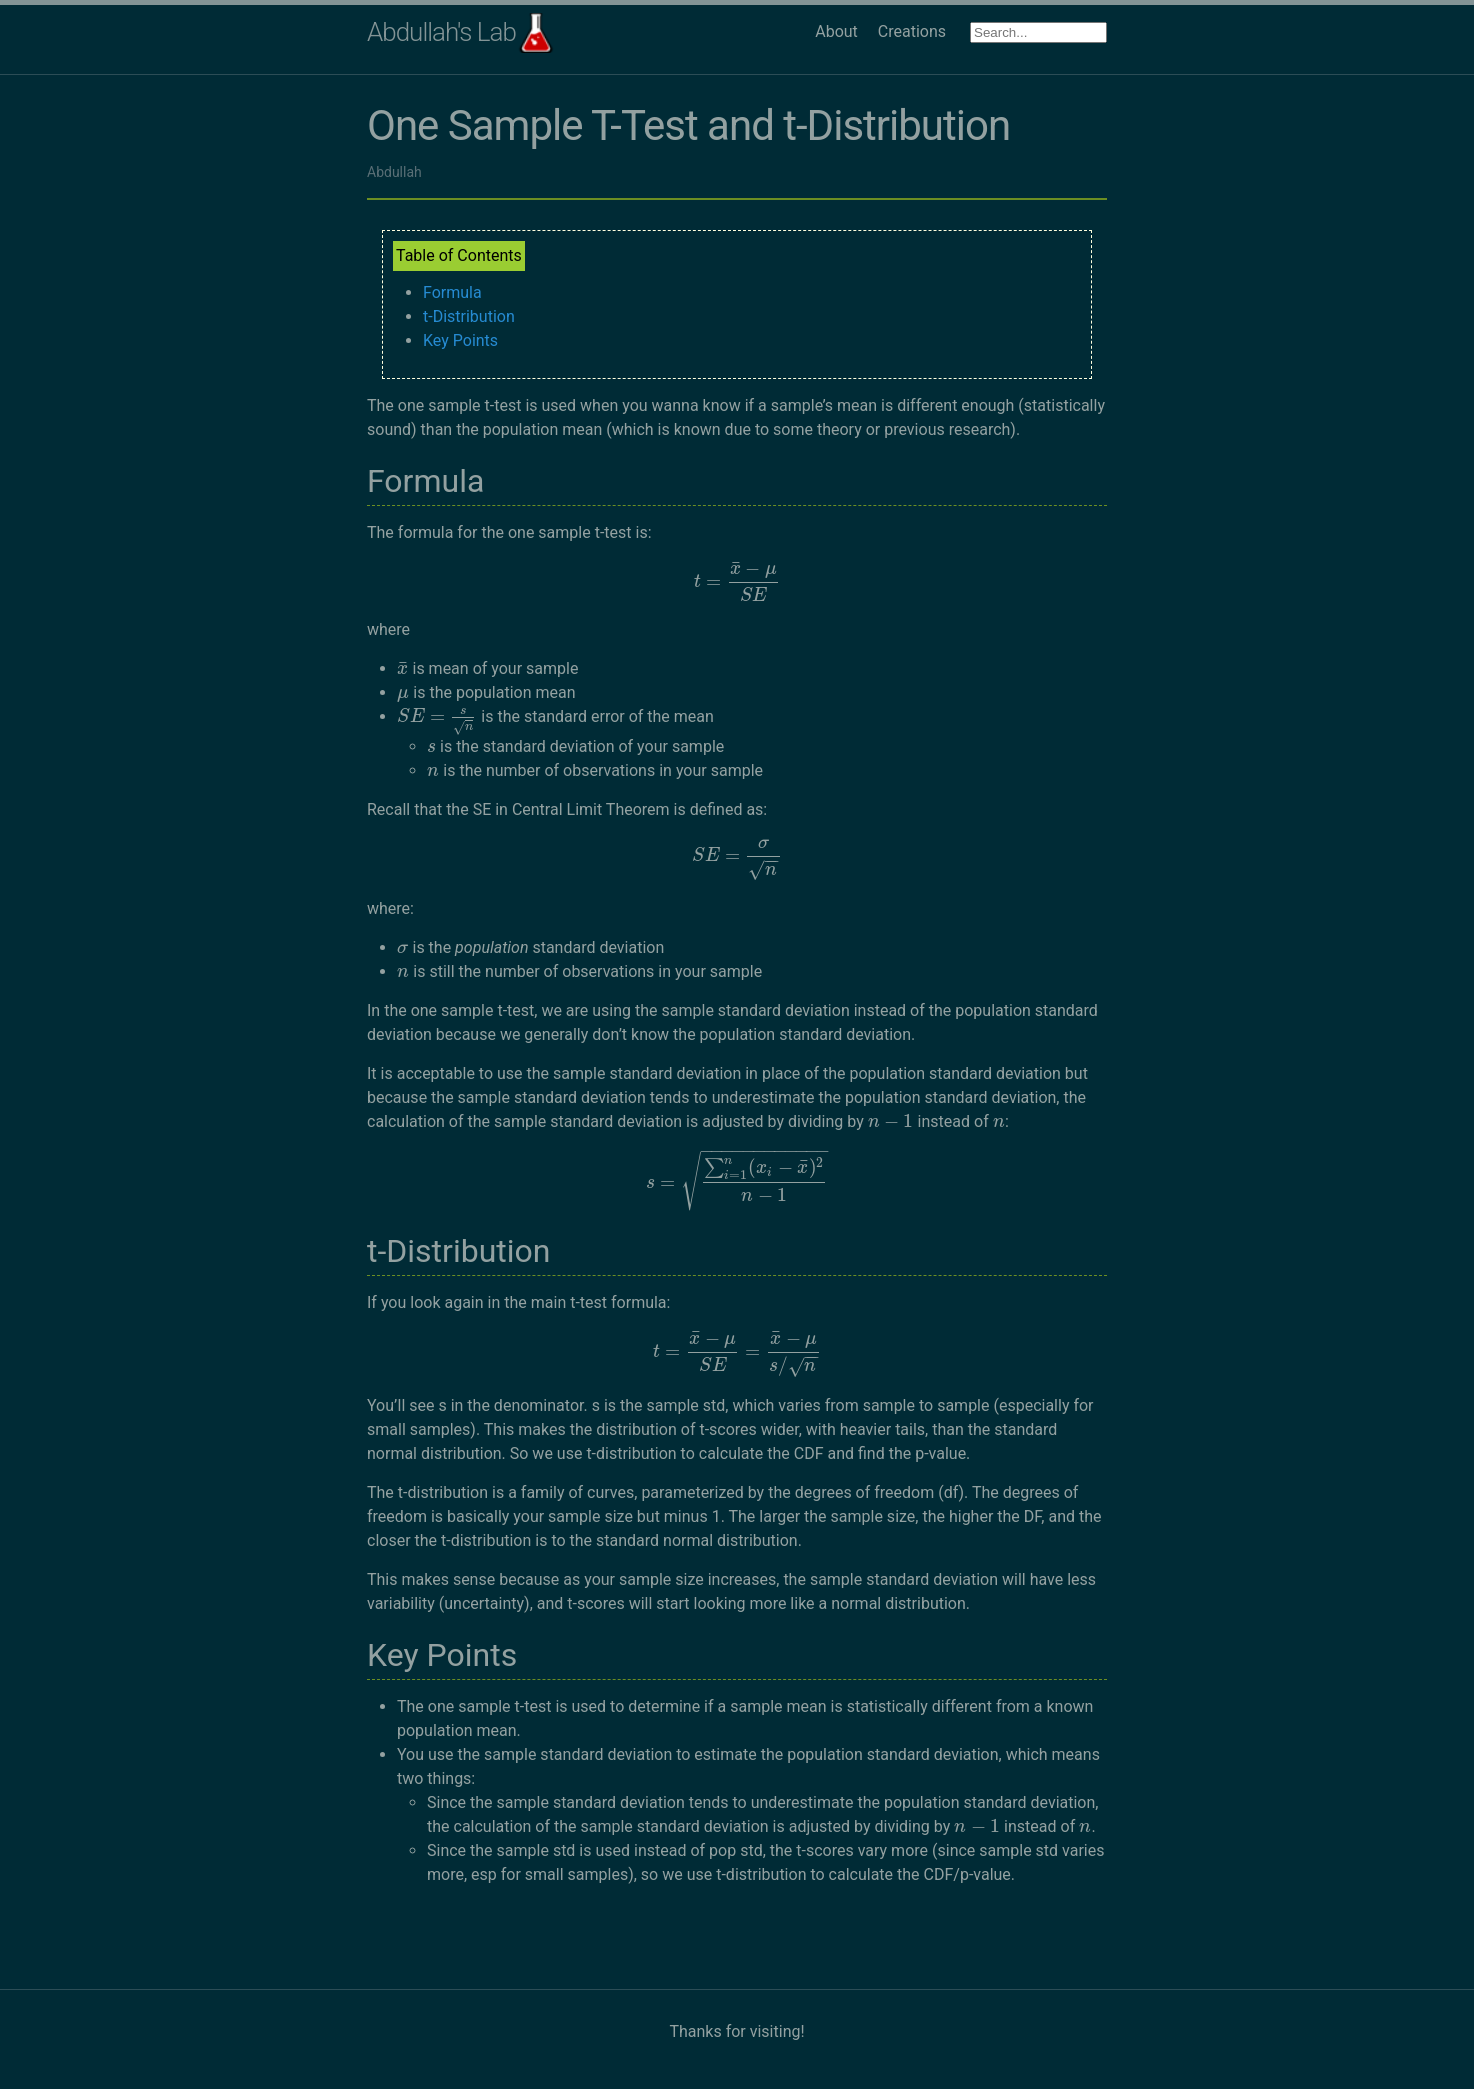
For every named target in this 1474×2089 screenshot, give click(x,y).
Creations (912, 31)
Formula (452, 292)
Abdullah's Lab (441, 32)
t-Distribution (469, 316)
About (836, 31)
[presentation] (737, 581)
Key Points (460, 340)
